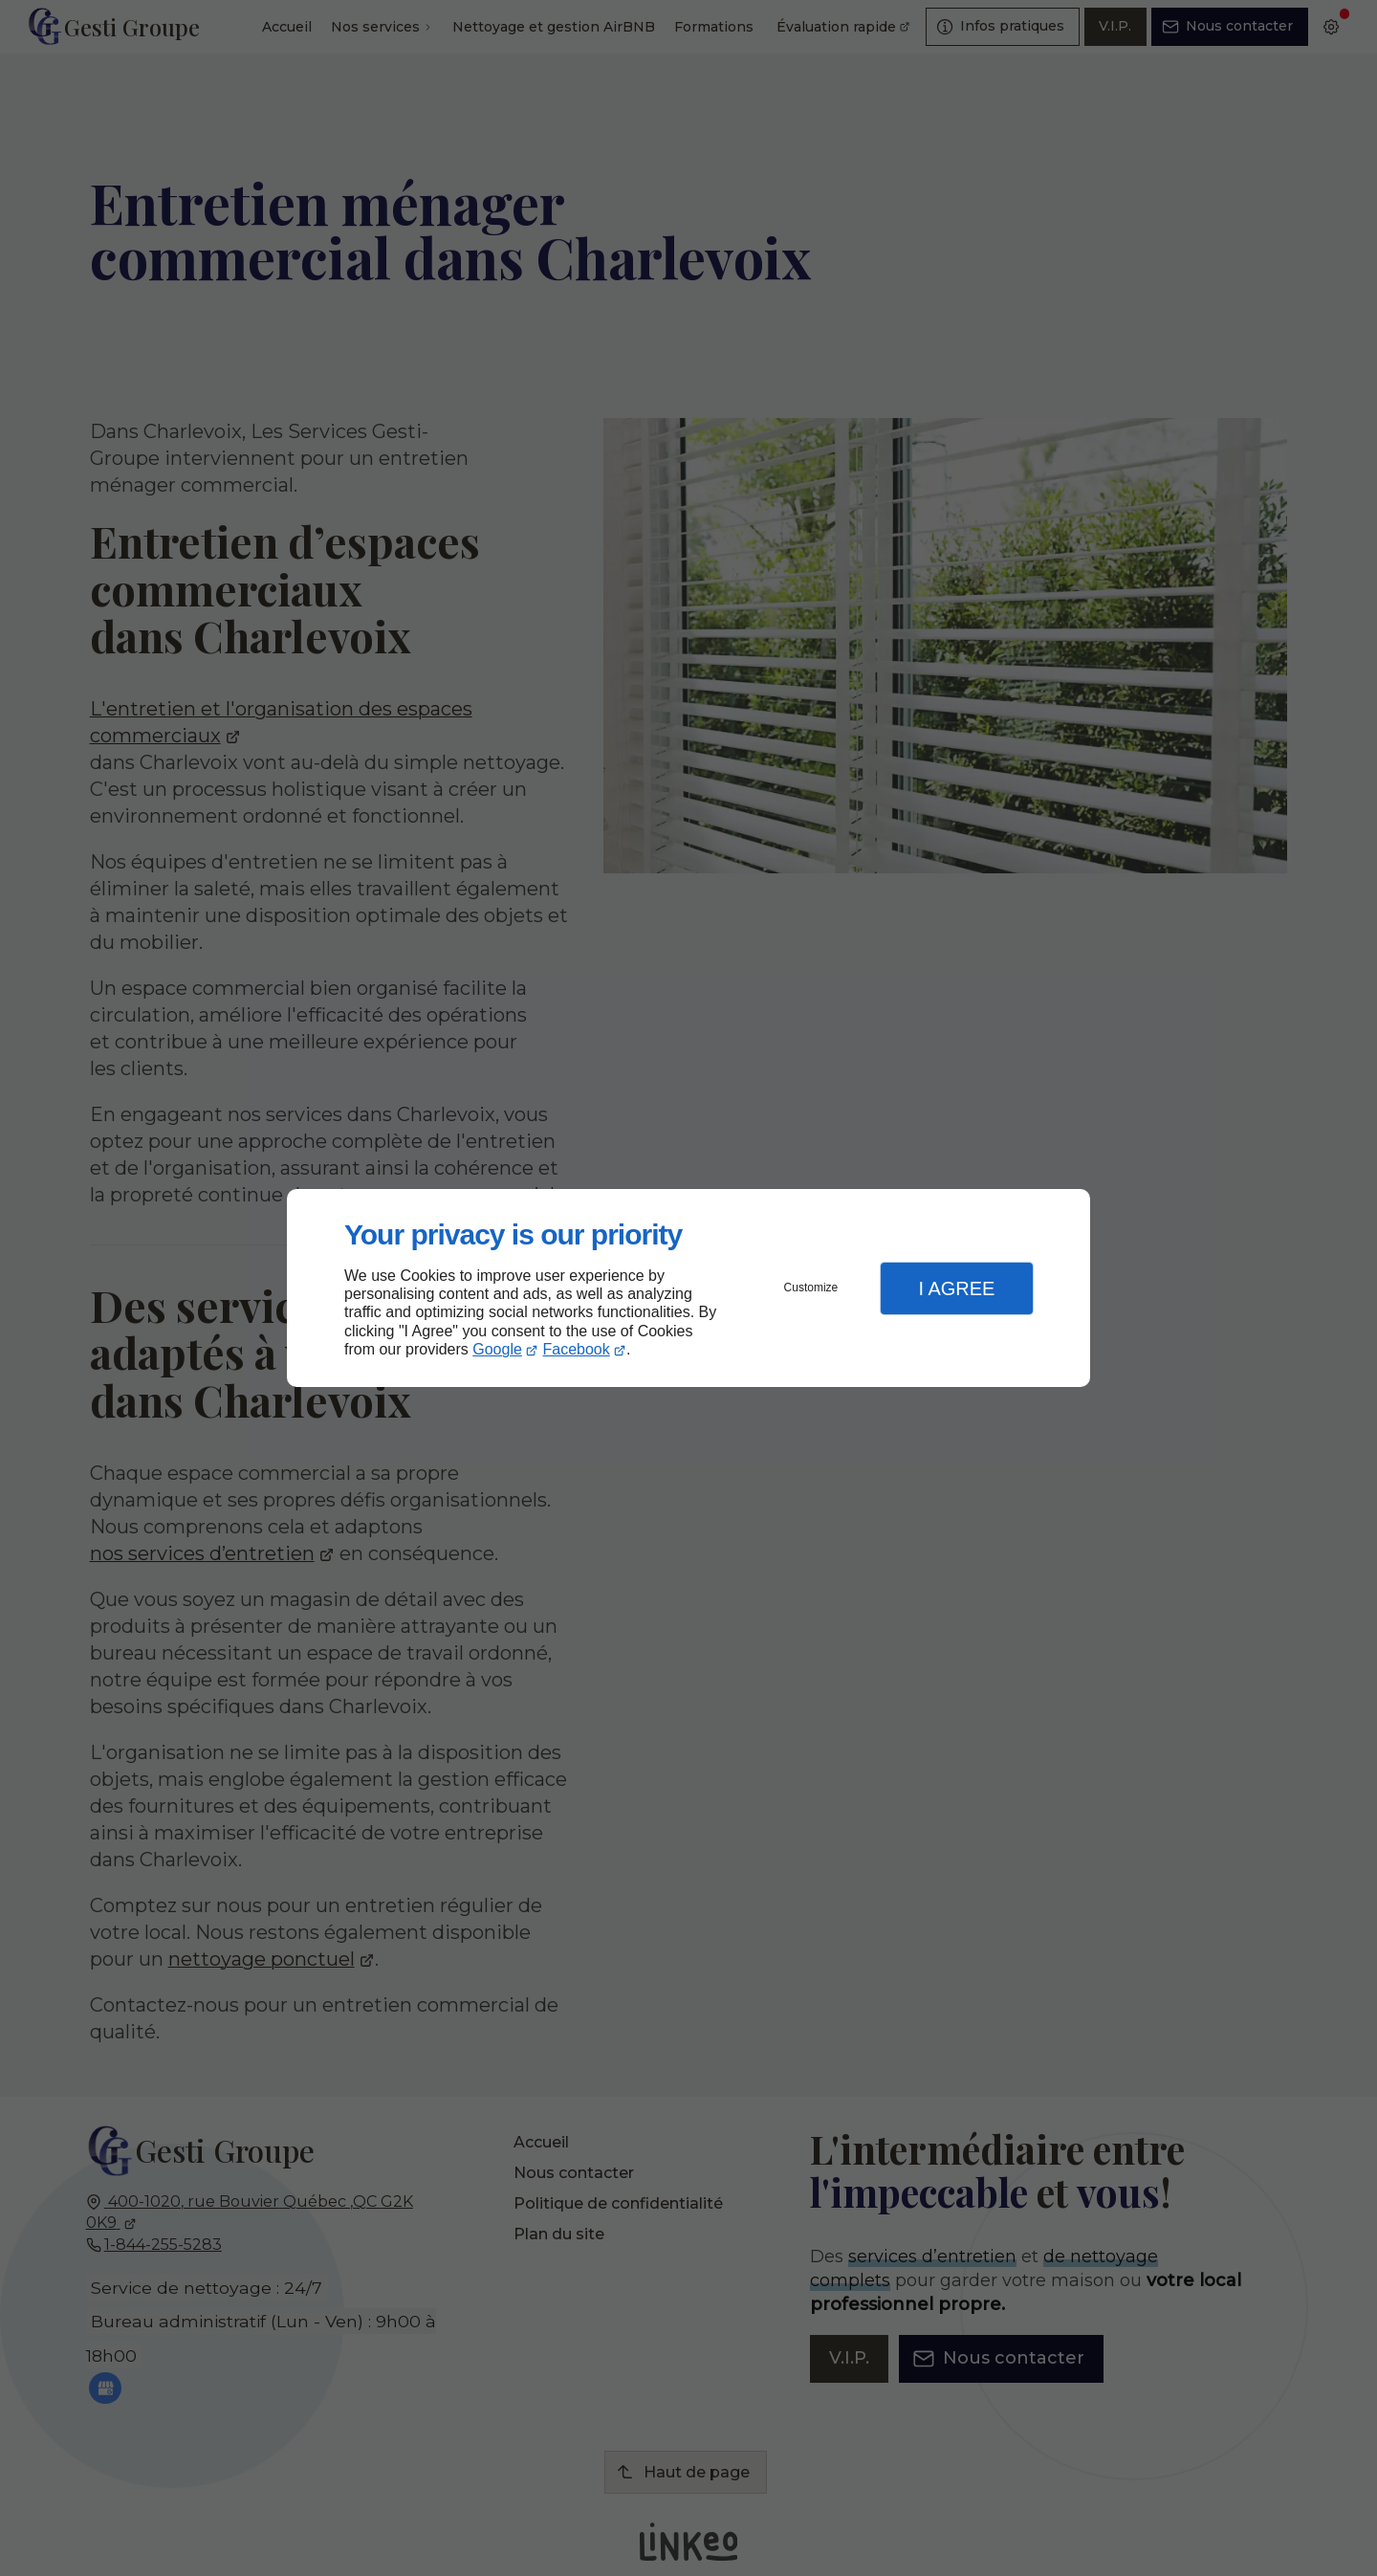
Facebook (576, 1349)
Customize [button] (811, 1287)
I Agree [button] (956, 1288)
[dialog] (688, 1288)
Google (497, 1349)
